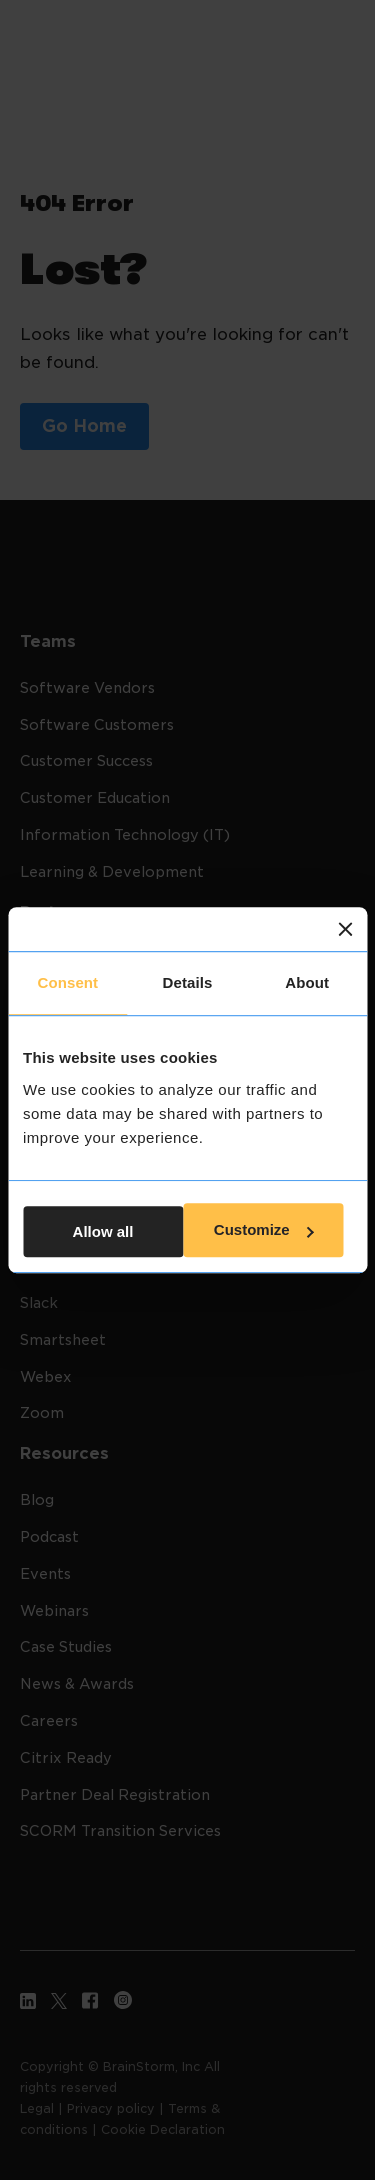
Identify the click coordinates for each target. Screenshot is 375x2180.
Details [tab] (188, 982)
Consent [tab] (67, 982)
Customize (264, 1230)
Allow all (103, 1231)
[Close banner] (345, 929)
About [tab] (307, 982)
